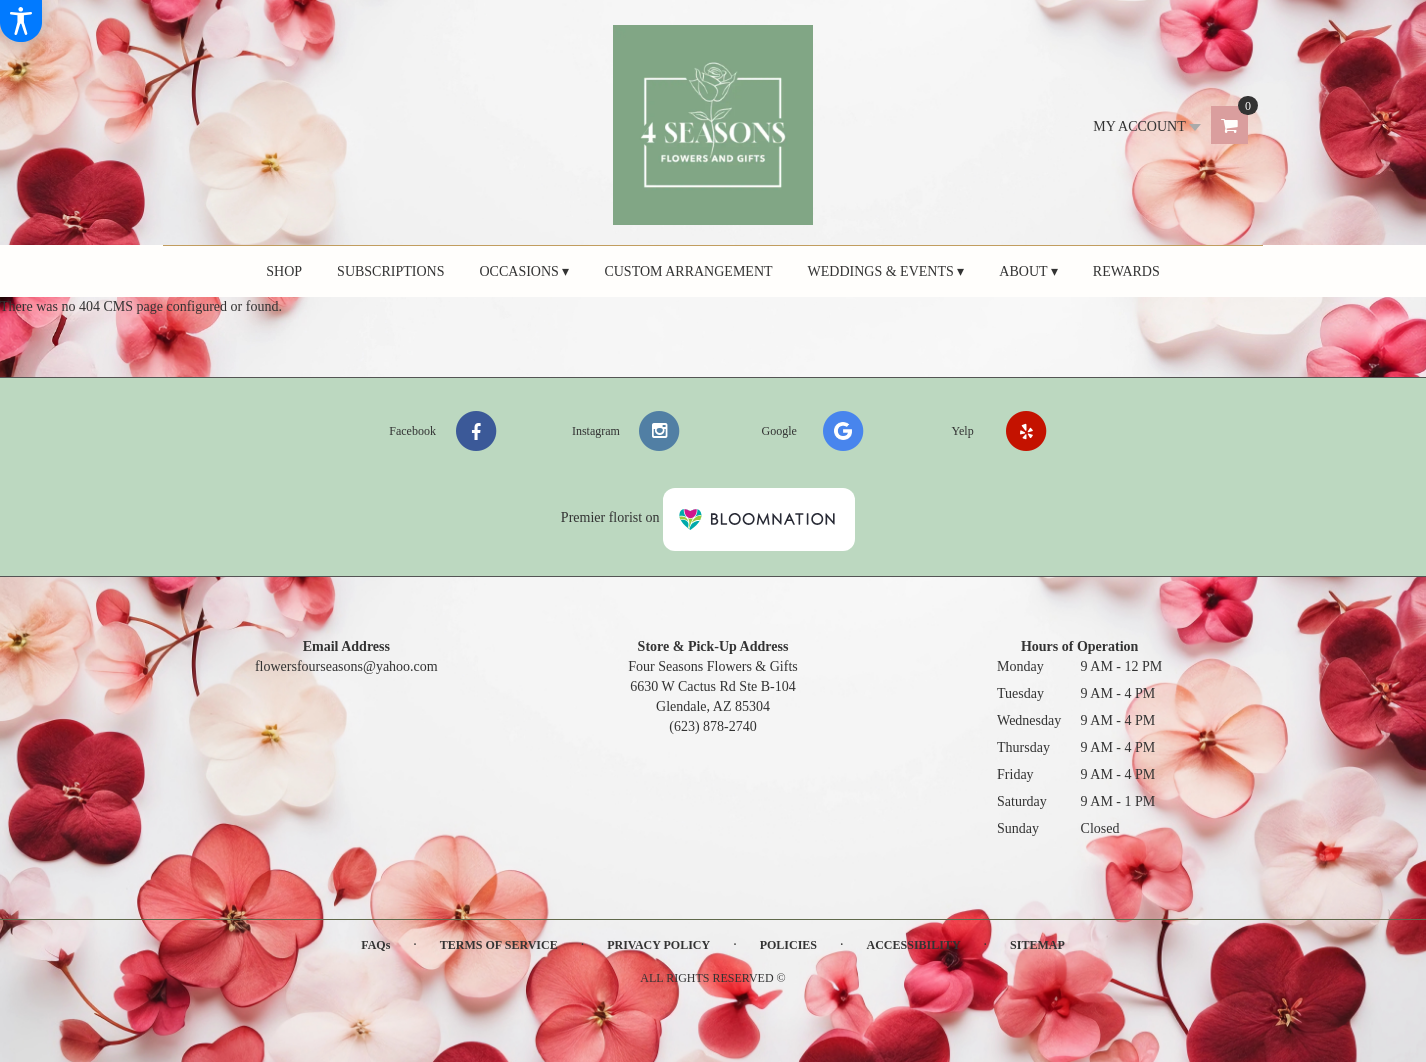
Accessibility (914, 945)
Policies (788, 945)
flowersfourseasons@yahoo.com (346, 666)
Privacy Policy (658, 945)
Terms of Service (499, 945)
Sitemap (1037, 945)
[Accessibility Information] (21, 21)
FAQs (375, 945)
